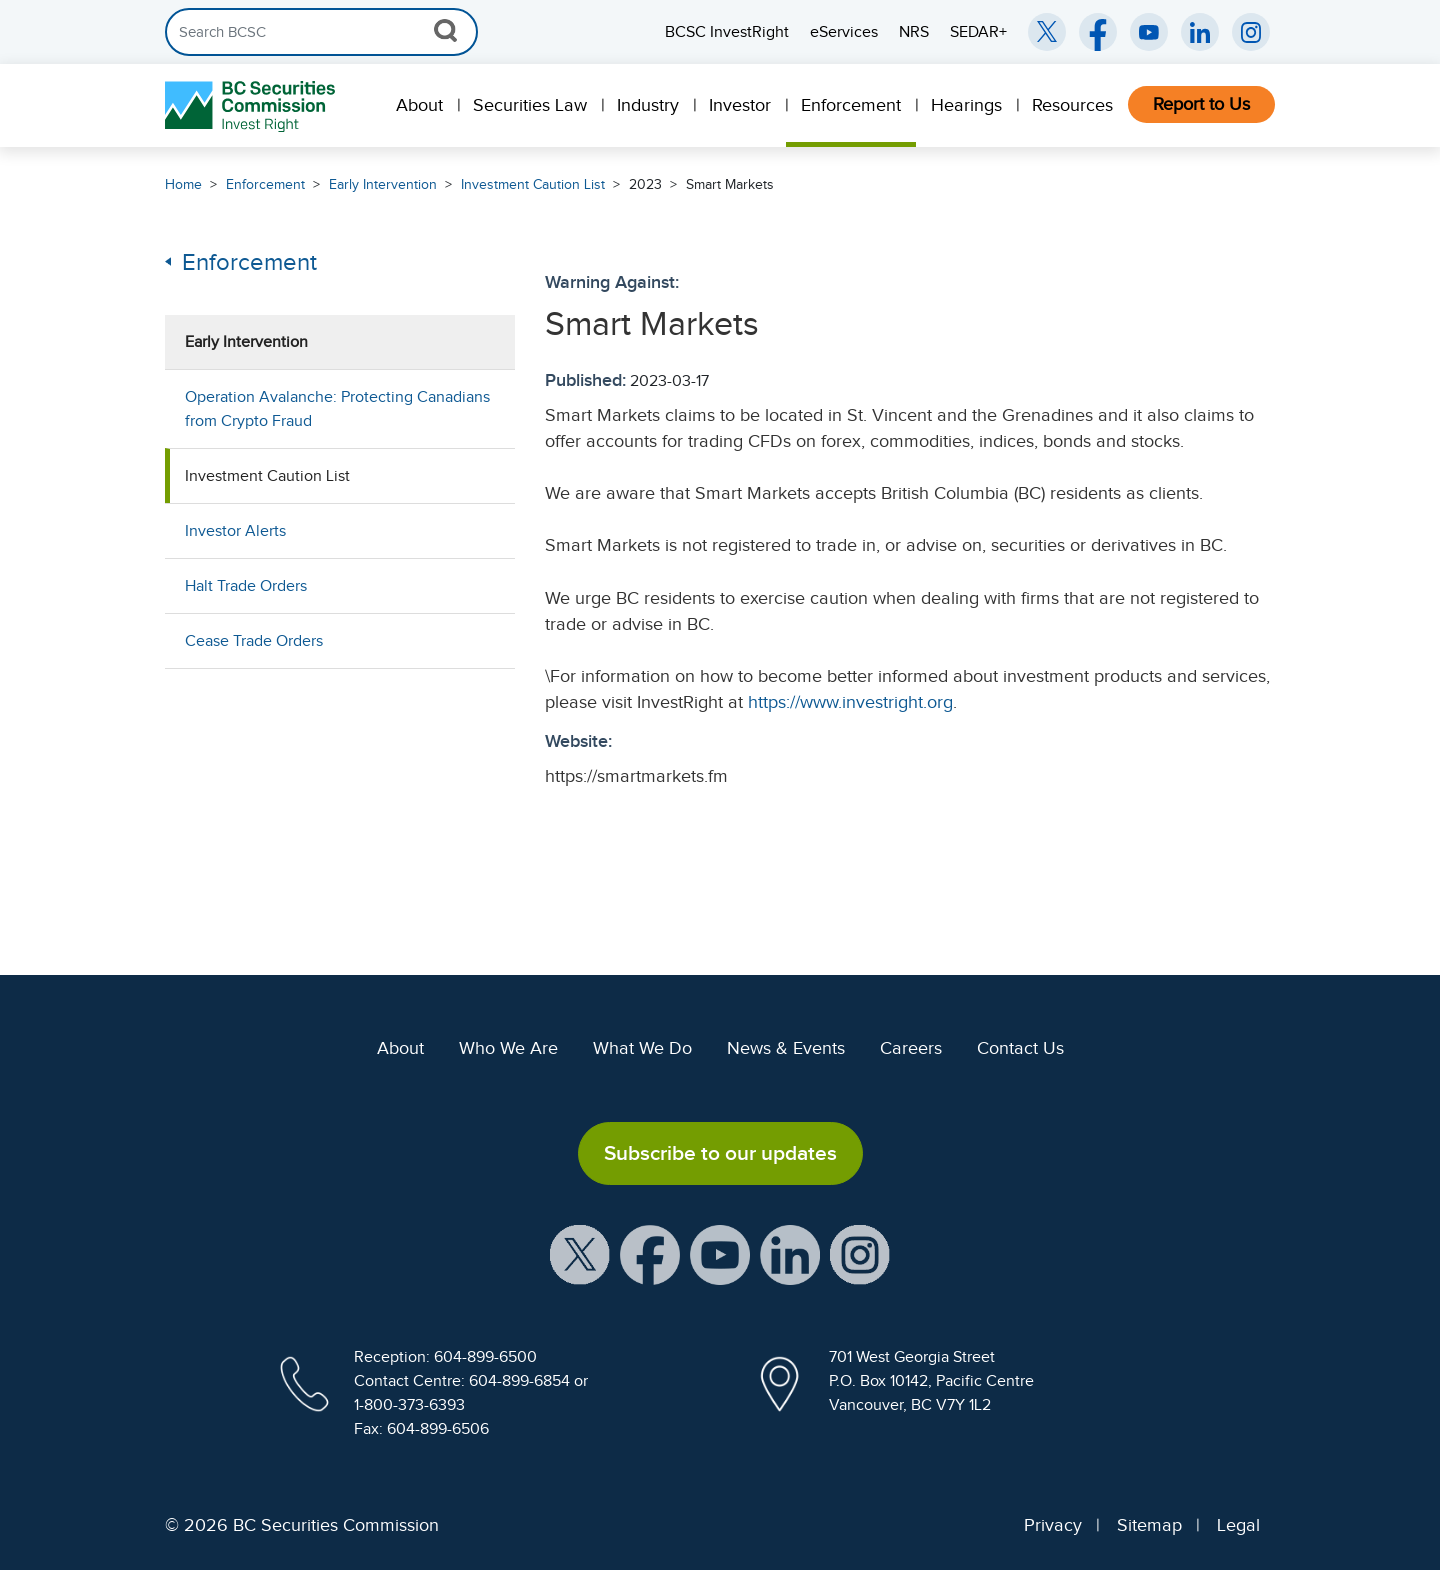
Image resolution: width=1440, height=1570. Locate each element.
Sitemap (1149, 1525)
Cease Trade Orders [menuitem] (254, 641)
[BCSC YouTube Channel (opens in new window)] (1149, 32)
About (400, 1048)
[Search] (321, 32)
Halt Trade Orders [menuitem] (246, 586)
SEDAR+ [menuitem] (978, 32)
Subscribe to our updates (720, 1153)
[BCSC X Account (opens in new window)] (580, 1254)
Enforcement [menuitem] (851, 105)
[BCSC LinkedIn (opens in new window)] (1200, 32)
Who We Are (508, 1048)
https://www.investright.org (850, 702)
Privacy (1053, 1525)
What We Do (642, 1048)
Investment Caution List (533, 184)
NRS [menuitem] (914, 32)
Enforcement (265, 184)
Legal (1238, 1525)
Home (183, 184)
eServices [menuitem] (844, 32)
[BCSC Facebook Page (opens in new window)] (1098, 32)
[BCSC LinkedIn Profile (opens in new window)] (790, 1254)
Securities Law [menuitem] (530, 105)
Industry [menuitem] (648, 105)
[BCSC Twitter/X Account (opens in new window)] (1047, 32)
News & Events (786, 1048)
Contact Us (1020, 1048)
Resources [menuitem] (1072, 105)
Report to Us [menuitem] (1201, 104)
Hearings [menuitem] (966, 105)
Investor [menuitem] (740, 105)
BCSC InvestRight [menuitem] (727, 32)
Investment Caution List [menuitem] (267, 476)
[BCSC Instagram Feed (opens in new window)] (1251, 32)
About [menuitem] (419, 105)
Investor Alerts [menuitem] (235, 531)
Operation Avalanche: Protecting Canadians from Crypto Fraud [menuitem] (337, 409)
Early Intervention (383, 184)
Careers (911, 1048)
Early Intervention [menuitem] (246, 342)
